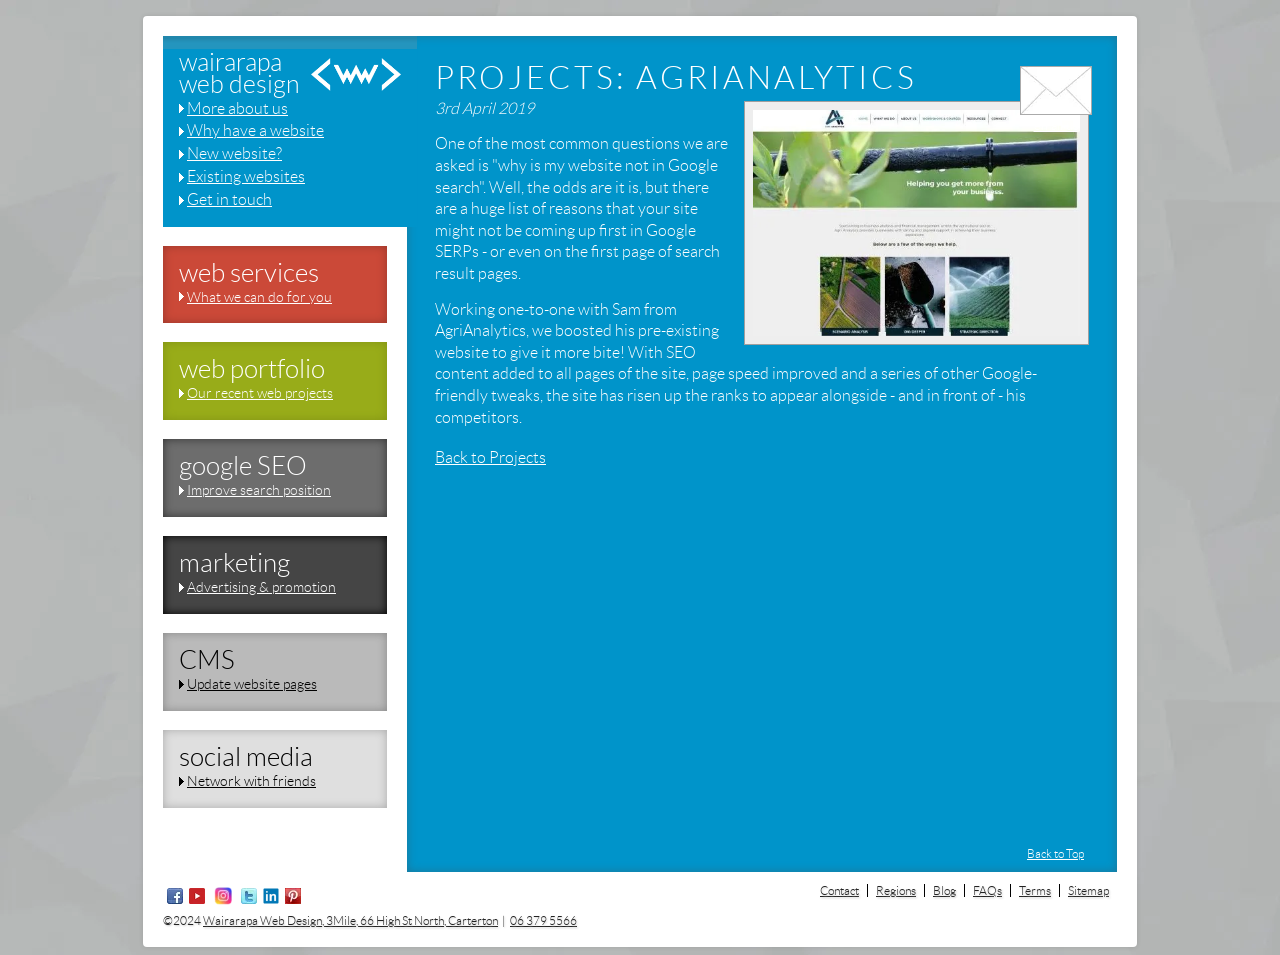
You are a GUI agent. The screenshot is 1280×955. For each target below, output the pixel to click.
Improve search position (259, 490)
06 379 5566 (543, 920)
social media (246, 757)
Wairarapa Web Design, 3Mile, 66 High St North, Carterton (350, 920)
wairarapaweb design (239, 74)
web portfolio (252, 369)
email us (1056, 118)
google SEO (243, 466)
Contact (839, 890)
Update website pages (252, 684)
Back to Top (1055, 853)
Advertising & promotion (261, 587)
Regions (896, 890)
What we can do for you (259, 297)
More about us (237, 108)
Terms (1035, 890)
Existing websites (246, 176)
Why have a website (255, 130)
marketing (234, 563)
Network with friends (251, 781)
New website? (234, 153)
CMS (207, 660)
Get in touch (229, 199)
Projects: (531, 78)
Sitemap (1088, 890)
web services (249, 273)
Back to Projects (490, 457)
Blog (944, 890)
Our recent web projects (260, 393)
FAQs (987, 890)
